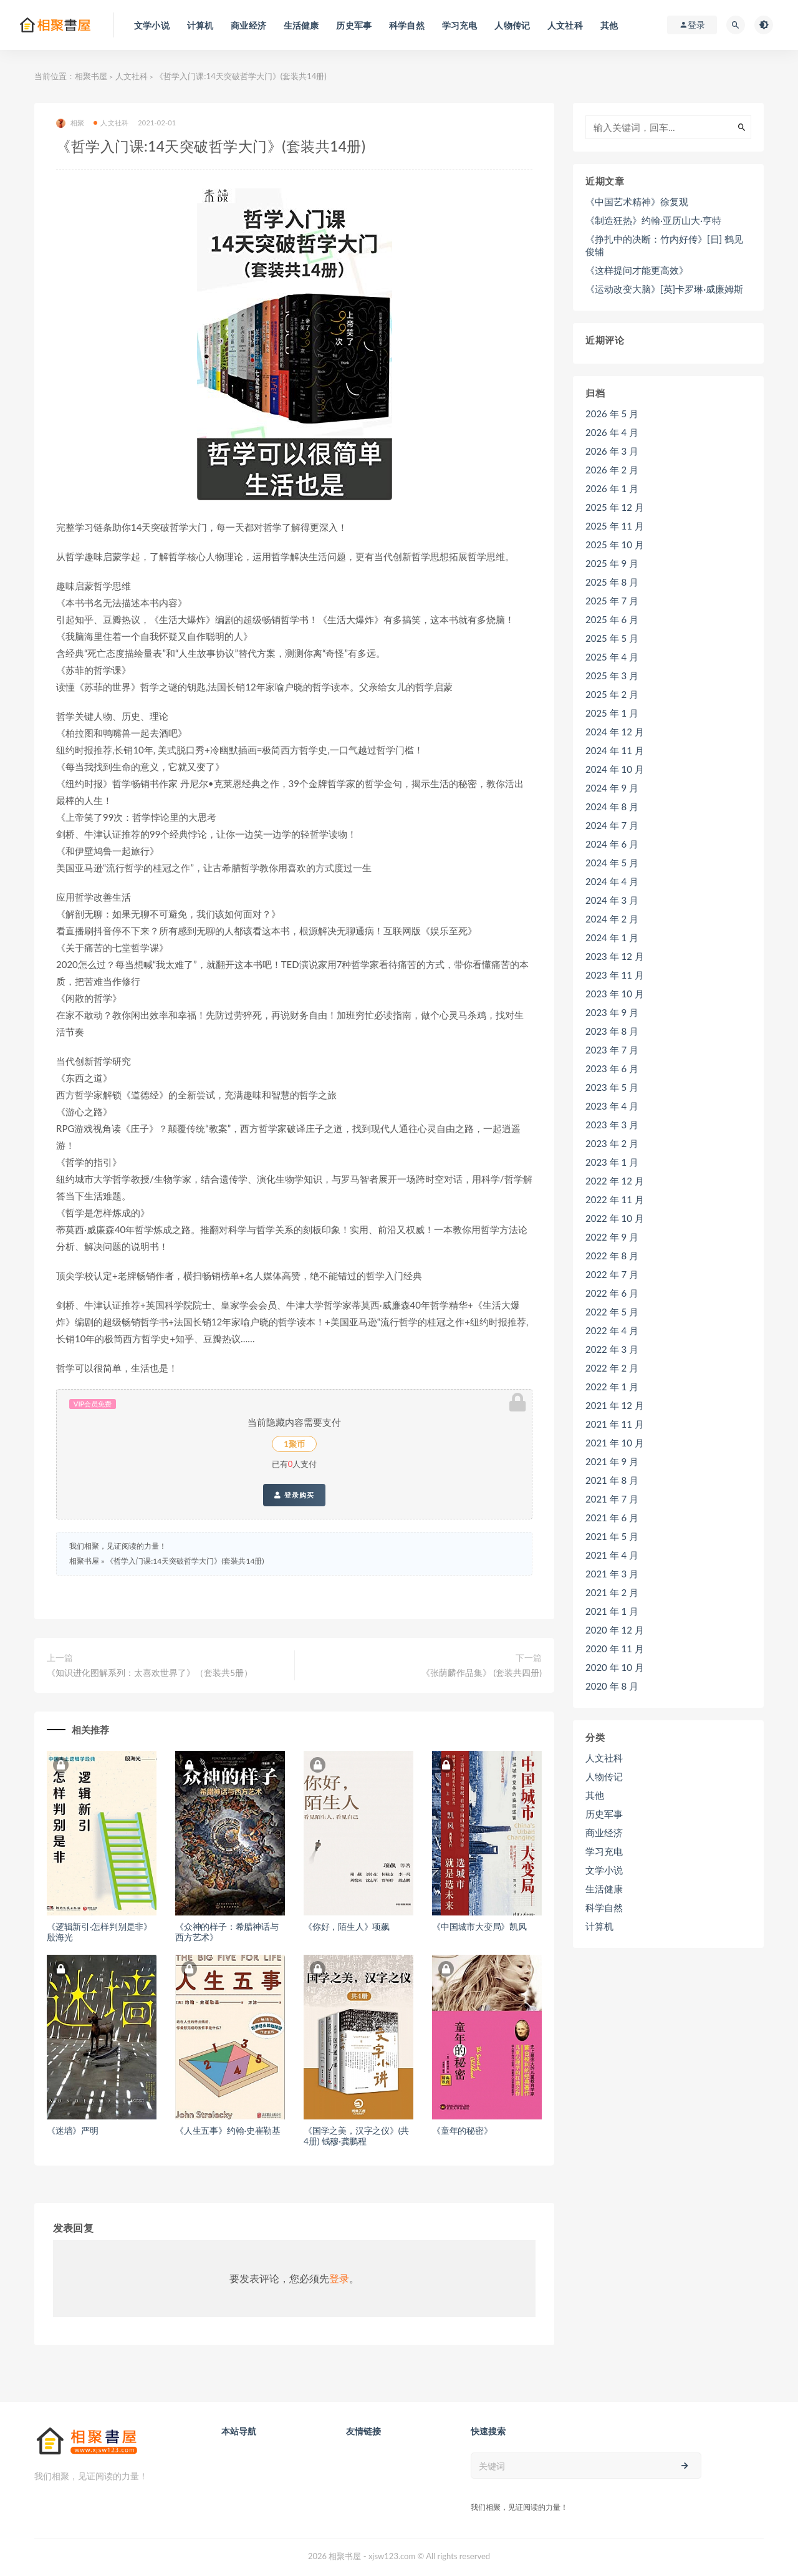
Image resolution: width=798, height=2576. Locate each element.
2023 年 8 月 (611, 1031)
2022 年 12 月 (614, 1180)
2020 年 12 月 (614, 1629)
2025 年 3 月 (611, 675)
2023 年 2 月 (611, 1143)
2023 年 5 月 (611, 1087)
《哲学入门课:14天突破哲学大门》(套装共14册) (185, 1561)
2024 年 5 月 (611, 862)
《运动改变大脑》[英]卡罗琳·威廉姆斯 (664, 288)
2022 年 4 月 (611, 1330)
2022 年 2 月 (611, 1367)
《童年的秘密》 (462, 2130)
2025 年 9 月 (611, 563)
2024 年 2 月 (611, 918)
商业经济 (604, 1832)
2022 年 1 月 (611, 1386)
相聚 (70, 123)
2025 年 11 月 (614, 525)
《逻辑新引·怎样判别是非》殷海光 (99, 1931)
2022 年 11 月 (614, 1199)
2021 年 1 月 (611, 1611)
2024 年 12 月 (614, 731)
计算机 (599, 1926)
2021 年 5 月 (611, 1536)
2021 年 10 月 (614, 1442)
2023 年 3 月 (611, 1124)
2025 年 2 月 (611, 694)
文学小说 (604, 1870)
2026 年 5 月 (611, 413)
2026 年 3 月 (611, 451)
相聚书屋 (91, 76)
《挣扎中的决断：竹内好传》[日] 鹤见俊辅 (664, 245)
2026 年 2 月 (611, 469)
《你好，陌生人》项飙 (347, 1926)
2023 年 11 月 (614, 975)
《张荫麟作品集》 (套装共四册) (481, 1672)
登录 (339, 2278)
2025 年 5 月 (611, 638)
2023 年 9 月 (611, 1012)
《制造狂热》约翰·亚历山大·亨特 (653, 220)
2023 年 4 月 (611, 1105)
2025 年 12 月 (614, 507)
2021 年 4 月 (611, 1555)
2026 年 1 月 (611, 488)
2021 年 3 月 (611, 1573)
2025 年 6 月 (611, 619)
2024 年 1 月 (611, 937)
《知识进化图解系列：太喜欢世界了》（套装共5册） (149, 1672)
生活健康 (604, 1888)
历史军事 (604, 1813)
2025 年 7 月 (611, 600)
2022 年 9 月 (611, 1236)
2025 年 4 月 (611, 656)
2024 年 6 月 (611, 844)
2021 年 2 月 (611, 1592)
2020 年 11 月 (614, 1648)
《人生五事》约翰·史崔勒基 (228, 2130)
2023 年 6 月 (611, 1068)
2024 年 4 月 (611, 881)
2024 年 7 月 (611, 825)
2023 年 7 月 (611, 1049)
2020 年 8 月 (611, 1686)
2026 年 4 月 (611, 432)
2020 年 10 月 (614, 1667)
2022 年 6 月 (611, 1293)
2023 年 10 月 (614, 993)
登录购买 (294, 1495)
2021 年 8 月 (611, 1480)
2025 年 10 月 (614, 544)
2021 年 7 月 (611, 1498)
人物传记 (604, 1776)
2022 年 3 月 (611, 1349)
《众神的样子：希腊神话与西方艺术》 (227, 1931)
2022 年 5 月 (611, 1311)
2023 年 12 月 (614, 956)
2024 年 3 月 (611, 900)
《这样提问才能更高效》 (636, 270)
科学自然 (604, 1907)
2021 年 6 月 (611, 1517)
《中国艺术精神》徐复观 (636, 201)
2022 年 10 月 (614, 1218)
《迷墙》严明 (73, 2130)
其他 (594, 1795)
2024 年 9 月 (611, 787)
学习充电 (604, 1851)
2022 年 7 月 (611, 1274)
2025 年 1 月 (611, 713)
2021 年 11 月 (614, 1424)
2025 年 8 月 (611, 582)
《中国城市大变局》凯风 (479, 1926)
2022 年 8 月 (611, 1255)
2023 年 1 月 (611, 1162)
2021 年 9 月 (611, 1461)
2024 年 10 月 (614, 769)
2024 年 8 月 (611, 806)
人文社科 (131, 76)
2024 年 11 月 (614, 750)
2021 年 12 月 (614, 1405)
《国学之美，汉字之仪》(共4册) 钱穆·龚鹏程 (356, 2135)
